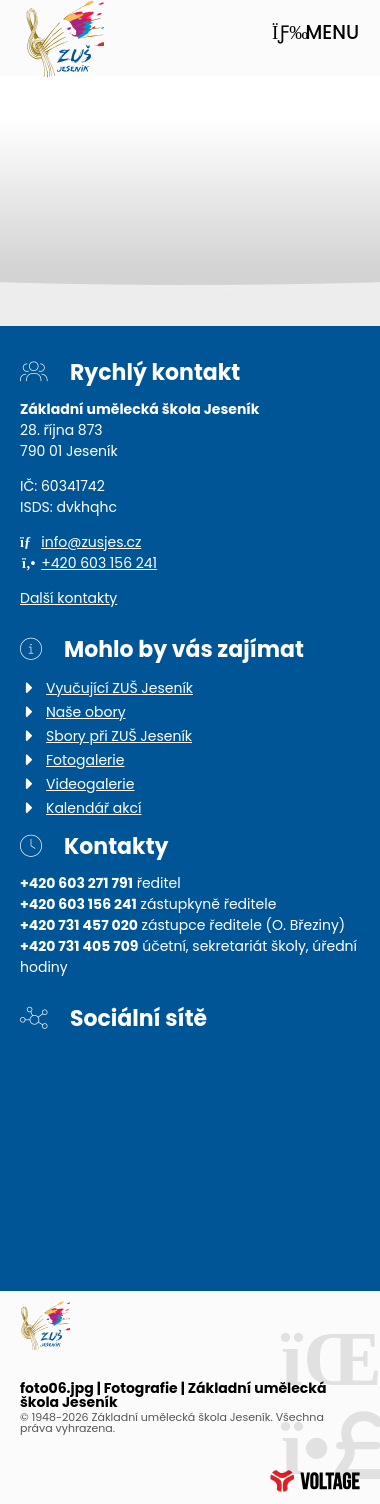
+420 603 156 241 (99, 563)
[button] (315, 32)
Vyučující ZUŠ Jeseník (119, 688)
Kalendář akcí (93, 808)
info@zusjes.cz (91, 542)
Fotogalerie (85, 760)
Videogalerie (90, 784)
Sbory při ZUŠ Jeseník (119, 736)
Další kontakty (68, 598)
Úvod (64, 39)
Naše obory (86, 712)
